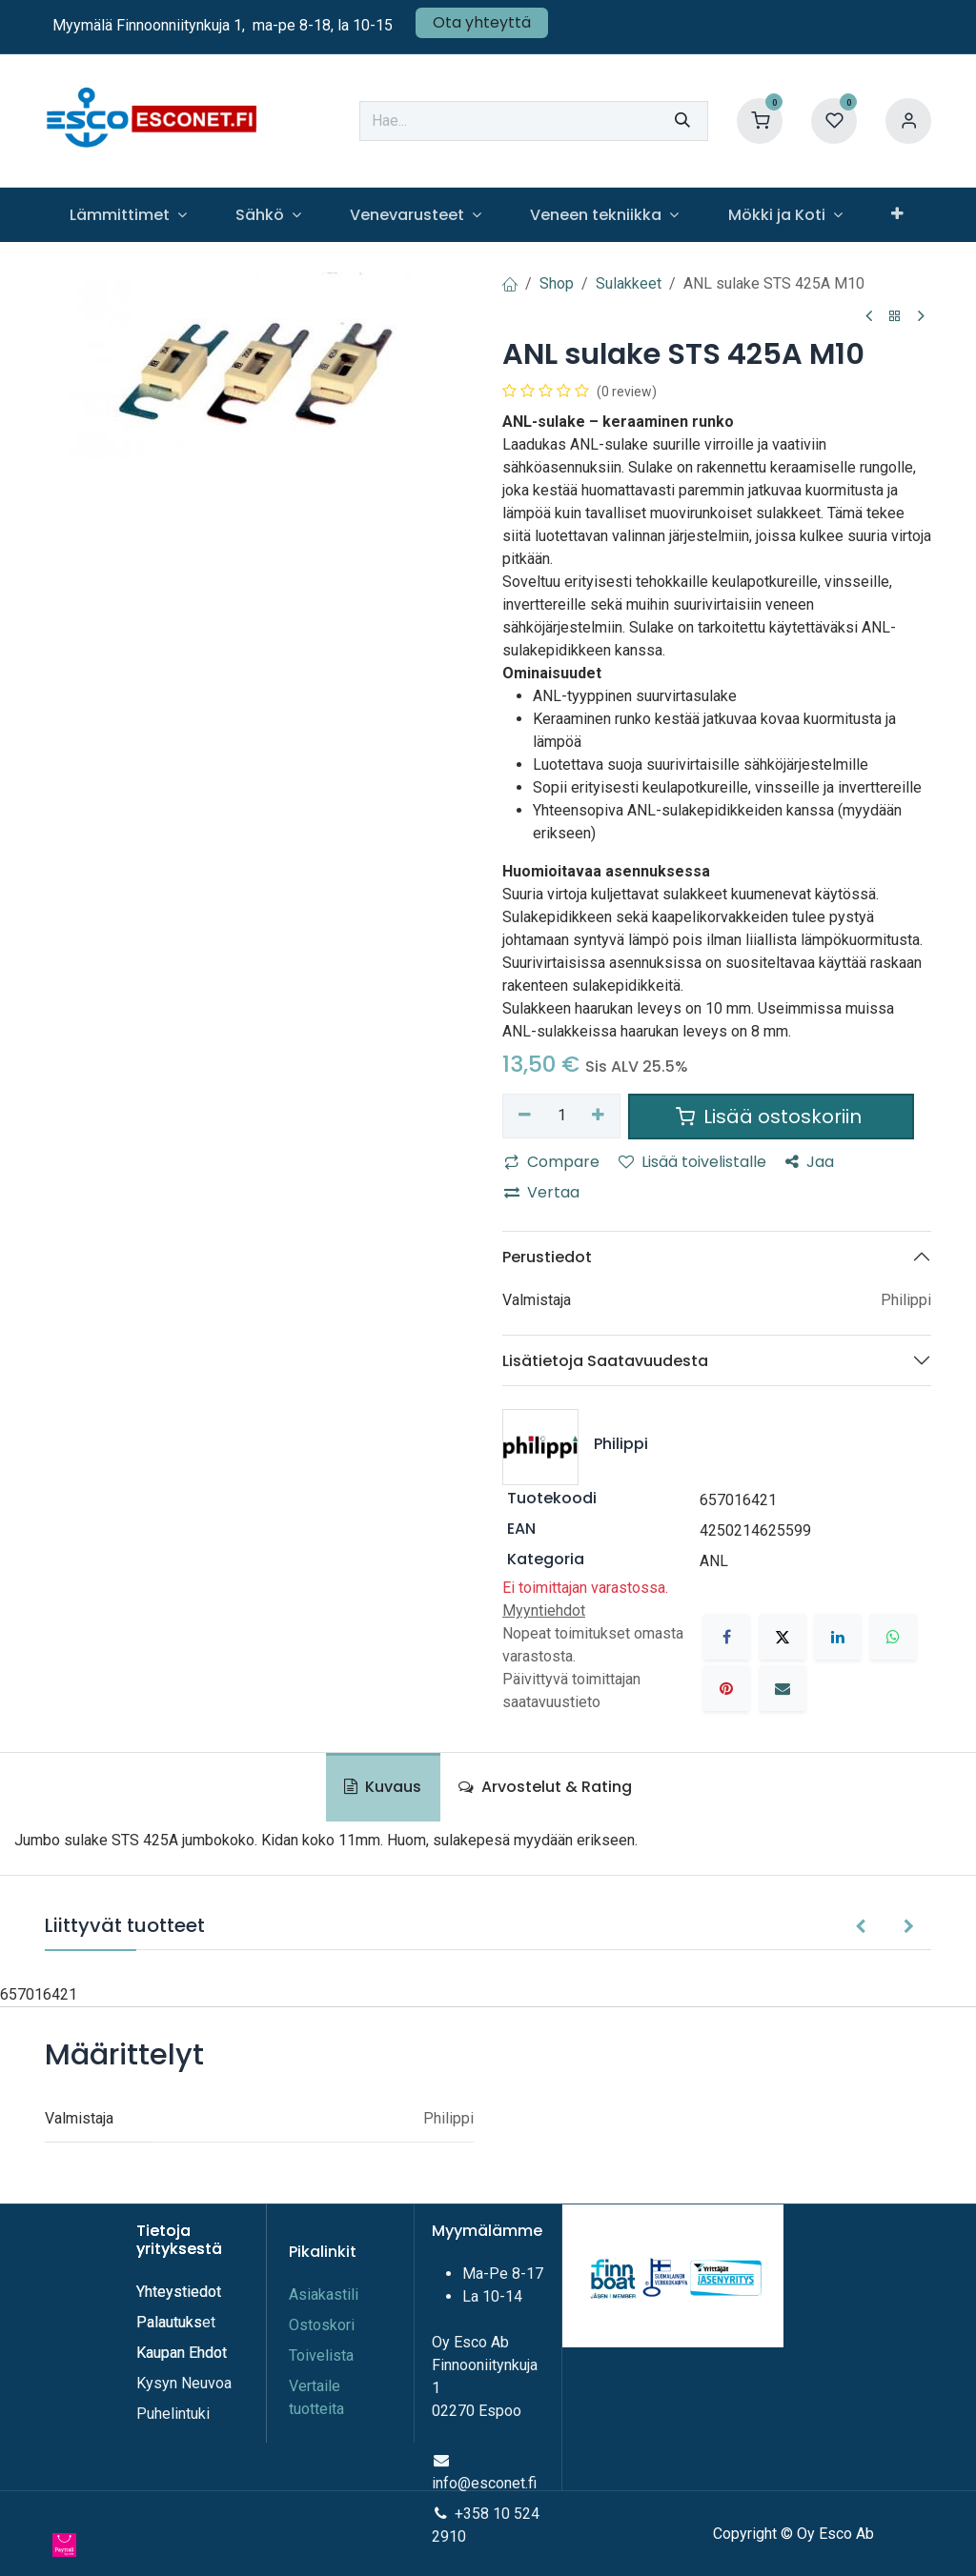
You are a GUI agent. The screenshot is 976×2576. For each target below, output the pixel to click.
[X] (782, 1637)
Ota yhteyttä (482, 22)
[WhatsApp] (893, 1637)
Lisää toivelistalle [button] (692, 1162)
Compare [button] (552, 1162)
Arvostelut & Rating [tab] (545, 1787)
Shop (556, 283)
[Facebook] (726, 1637)
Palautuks (169, 2322)
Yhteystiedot (180, 2292)
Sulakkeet (628, 283)
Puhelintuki (173, 2414)
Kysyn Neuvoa (184, 2383)
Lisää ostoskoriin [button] (771, 1116)
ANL (714, 1561)
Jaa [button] (809, 1162)
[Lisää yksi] (599, 1115)
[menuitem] (128, 215)
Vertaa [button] (542, 1192)
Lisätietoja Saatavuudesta (605, 1361)
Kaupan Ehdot (181, 2353)
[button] (860, 1927)
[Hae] (682, 121)
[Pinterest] (726, 1688)
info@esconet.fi (484, 2483)
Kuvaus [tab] (382, 1787)
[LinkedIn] (838, 1637)
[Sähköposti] (782, 1688)
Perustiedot (547, 1257)
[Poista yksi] (524, 1115)
